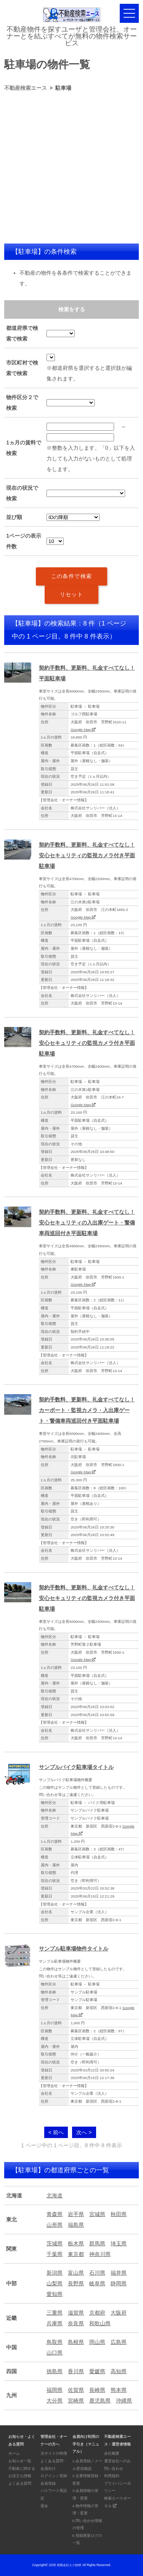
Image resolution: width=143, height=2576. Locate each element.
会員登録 (48, 2483)
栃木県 (76, 2243)
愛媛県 (97, 2371)
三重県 (55, 2313)
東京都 (76, 2254)
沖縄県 (124, 2401)
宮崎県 (76, 2401)
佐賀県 (76, 2390)
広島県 (119, 2342)
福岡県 (55, 2390)
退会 (44, 2506)
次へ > (84, 2132)
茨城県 (55, 2243)
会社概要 (111, 2453)
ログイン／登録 (53, 2476)
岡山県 (97, 2342)
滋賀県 (76, 2313)
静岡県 (119, 2283)
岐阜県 (97, 2283)
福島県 (76, 2225)
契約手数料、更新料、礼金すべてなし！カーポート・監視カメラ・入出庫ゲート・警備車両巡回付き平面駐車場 (87, 1410)
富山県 (76, 2273)
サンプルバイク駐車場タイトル (76, 1767)
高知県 (119, 2371)
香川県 (76, 2371)
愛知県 (55, 2294)
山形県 (55, 2225)
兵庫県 (55, 2323)
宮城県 (97, 2214)
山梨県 (55, 2283)
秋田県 (119, 2214)
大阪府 (119, 2313)
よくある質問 (19, 2483)
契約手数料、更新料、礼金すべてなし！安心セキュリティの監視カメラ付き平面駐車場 (87, 855)
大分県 (55, 2401)
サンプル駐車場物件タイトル (73, 1949)
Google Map (83, 730)
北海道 (55, 2195)
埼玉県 (119, 2243)
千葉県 (55, 2254)
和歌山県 (100, 2323)
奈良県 (76, 2323)
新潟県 (55, 2273)
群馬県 (97, 2243)
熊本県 (119, 2390)
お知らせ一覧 (19, 2461)
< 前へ (56, 2132)
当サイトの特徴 (53, 2453)
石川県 (97, 2273)
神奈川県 (100, 2254)
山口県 (55, 2353)
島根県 (76, 2342)
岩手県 (76, 2214)
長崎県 (97, 2390)
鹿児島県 (100, 2401)
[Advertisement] (71, 168)
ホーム (14, 2453)
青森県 (55, 2214)
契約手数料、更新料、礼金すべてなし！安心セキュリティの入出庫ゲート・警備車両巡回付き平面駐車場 (87, 1222)
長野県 (76, 2283)
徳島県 (55, 2371)
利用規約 (111, 2476)
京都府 (97, 2313)
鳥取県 (55, 2342)
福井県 (119, 2273)
